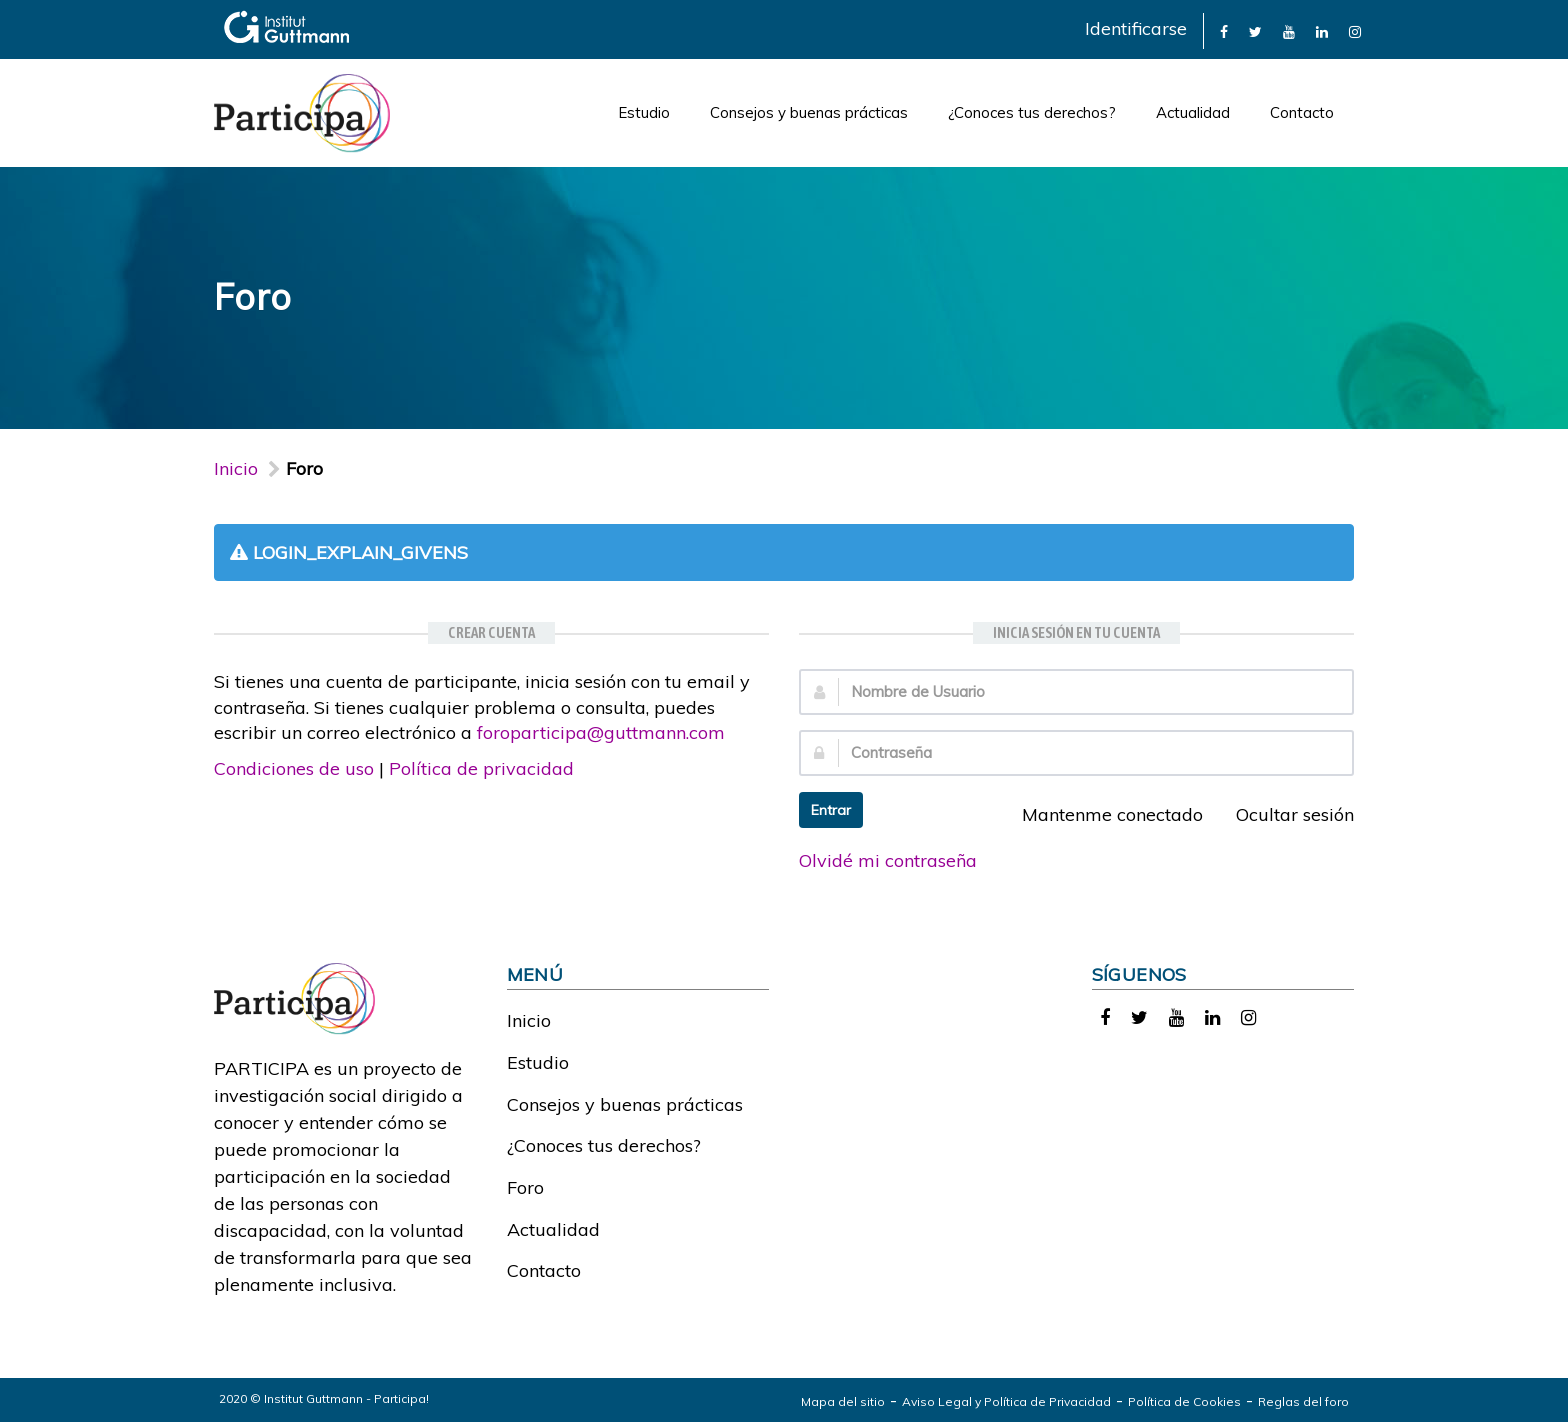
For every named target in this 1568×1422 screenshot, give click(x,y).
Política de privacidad (481, 768)
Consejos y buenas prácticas (809, 112)
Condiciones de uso (294, 768)
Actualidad (1193, 112)
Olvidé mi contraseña (888, 860)
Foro (525, 1187)
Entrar (831, 810)
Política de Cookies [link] (1184, 1401)
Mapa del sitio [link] (843, 1401)
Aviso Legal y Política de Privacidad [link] (1006, 1401)
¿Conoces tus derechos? (1032, 112)
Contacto (1302, 112)
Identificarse (1136, 28)
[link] (1224, 30)
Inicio (236, 468)
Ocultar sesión (1284, 814)
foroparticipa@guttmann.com (601, 732)
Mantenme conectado (1101, 814)
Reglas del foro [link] (1303, 1401)
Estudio (644, 112)
